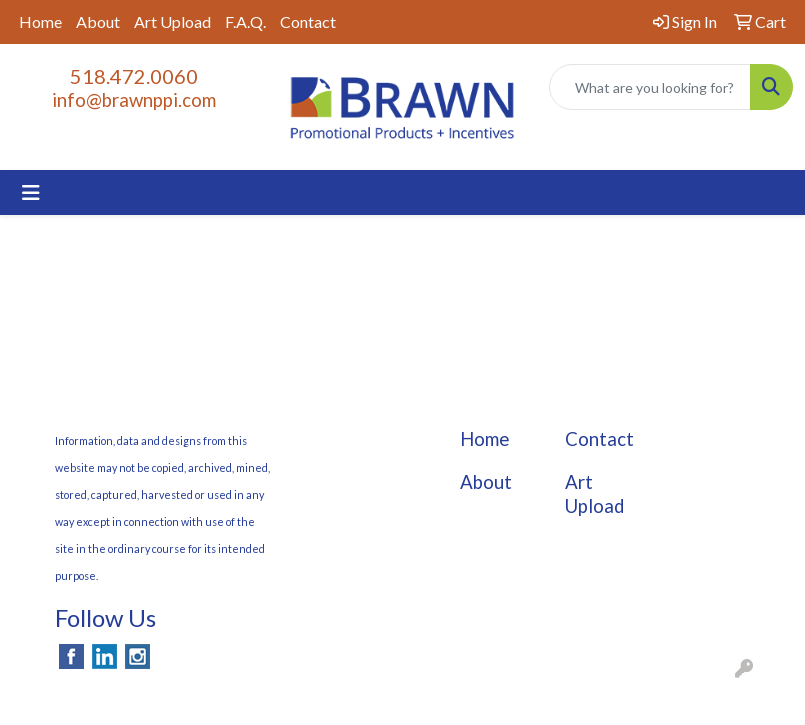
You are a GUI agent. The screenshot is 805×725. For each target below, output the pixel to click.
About (98, 21)
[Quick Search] (650, 87)
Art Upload (172, 21)
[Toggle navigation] (31, 192)
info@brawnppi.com (134, 100)
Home (40, 21)
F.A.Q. (245, 21)
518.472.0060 (134, 76)
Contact (308, 21)
